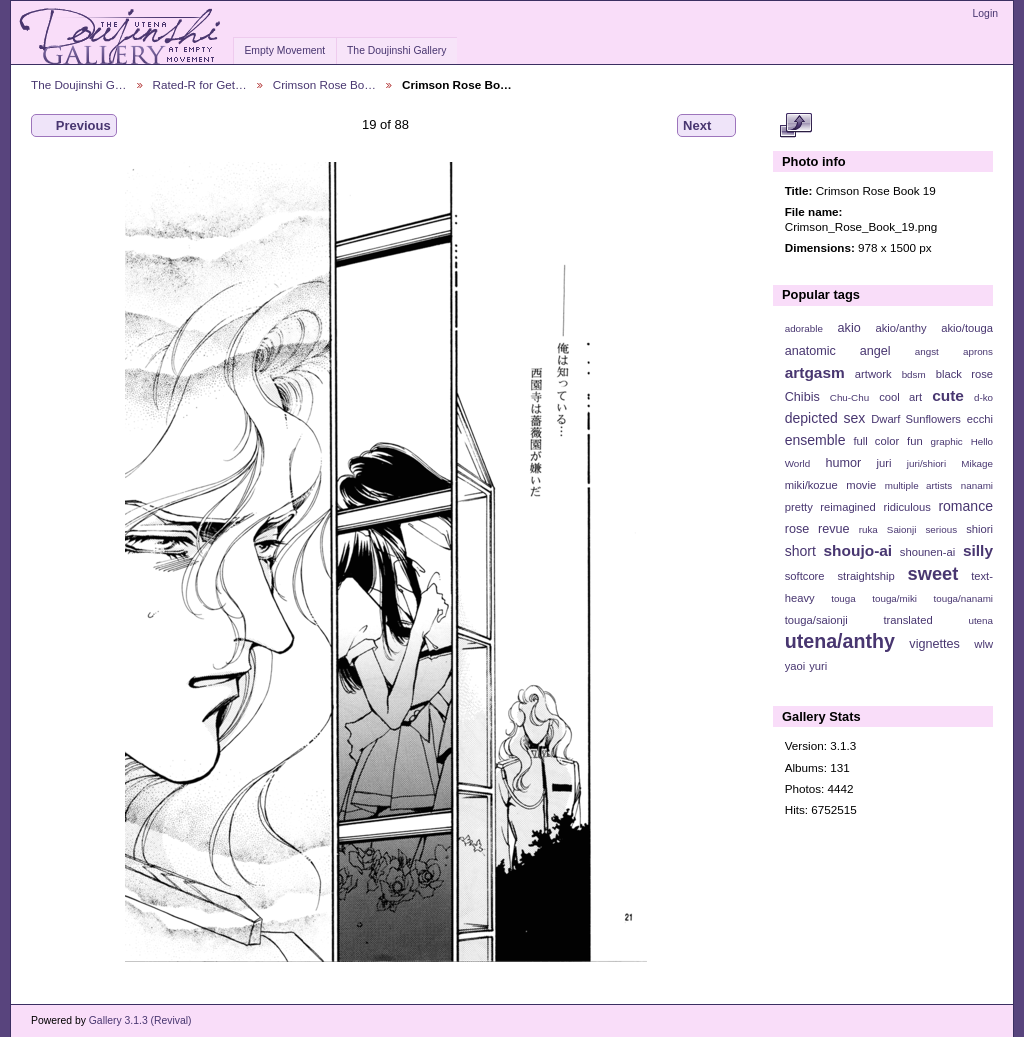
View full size (795, 126)
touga (843, 598)
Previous (74, 126)
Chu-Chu (849, 397)
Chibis (802, 397)
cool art (900, 397)
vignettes (934, 644)
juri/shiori (926, 463)
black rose (964, 374)
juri (884, 463)
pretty (799, 507)
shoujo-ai (858, 550)
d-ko (983, 397)
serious (941, 529)
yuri (818, 666)
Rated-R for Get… (200, 84)
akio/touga (967, 328)
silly (978, 550)
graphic (947, 441)
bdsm (914, 374)
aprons (978, 351)
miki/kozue (811, 485)
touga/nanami (963, 598)
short (800, 551)
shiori (979, 529)
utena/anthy (840, 641)
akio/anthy (900, 328)
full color (876, 441)
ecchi (980, 419)
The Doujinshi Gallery (396, 50)
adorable (804, 328)
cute (948, 395)
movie (861, 485)
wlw (983, 644)
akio (849, 328)
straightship (865, 576)
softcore (805, 576)
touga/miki (894, 598)
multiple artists (918, 485)
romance (965, 506)
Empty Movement (284, 50)
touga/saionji (816, 620)
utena (980, 620)
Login (985, 13)
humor (843, 463)
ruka (868, 529)
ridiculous (906, 507)
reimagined (848, 507)
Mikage (977, 463)
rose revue (817, 529)
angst (927, 351)
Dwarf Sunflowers (916, 419)
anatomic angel (838, 351)
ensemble (815, 440)
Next (706, 126)
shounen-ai (928, 552)
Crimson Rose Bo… (324, 84)
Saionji (901, 529)
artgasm (815, 372)
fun (915, 441)
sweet (933, 573)
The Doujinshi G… (79, 84)
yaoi (795, 666)
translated (907, 620)
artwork (873, 374)
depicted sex (825, 418)
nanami (977, 485)
